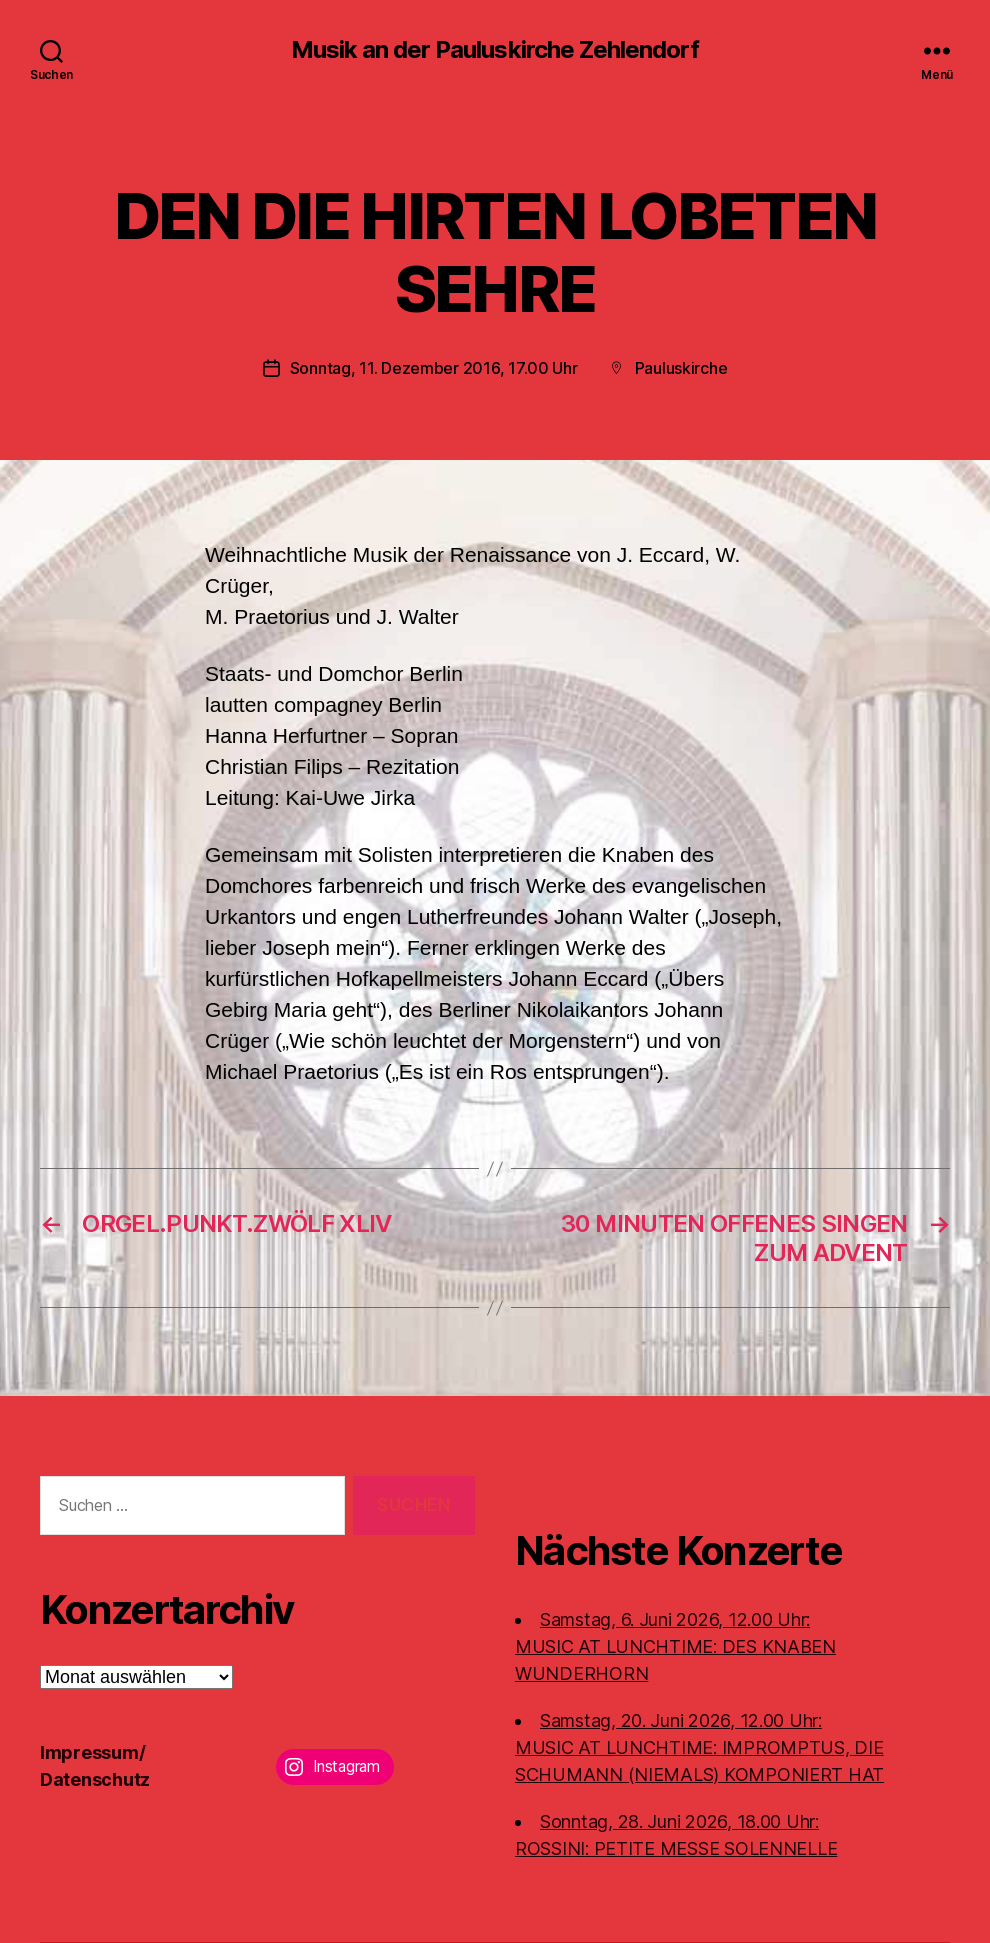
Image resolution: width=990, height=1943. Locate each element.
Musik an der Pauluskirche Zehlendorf (494, 50)
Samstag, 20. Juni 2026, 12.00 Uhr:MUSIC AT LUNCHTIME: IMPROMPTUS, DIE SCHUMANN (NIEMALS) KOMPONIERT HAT (699, 1747)
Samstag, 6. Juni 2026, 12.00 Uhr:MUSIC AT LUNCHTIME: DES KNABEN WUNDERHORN (675, 1646)
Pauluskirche (681, 368)
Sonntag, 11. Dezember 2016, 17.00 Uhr (434, 368)
